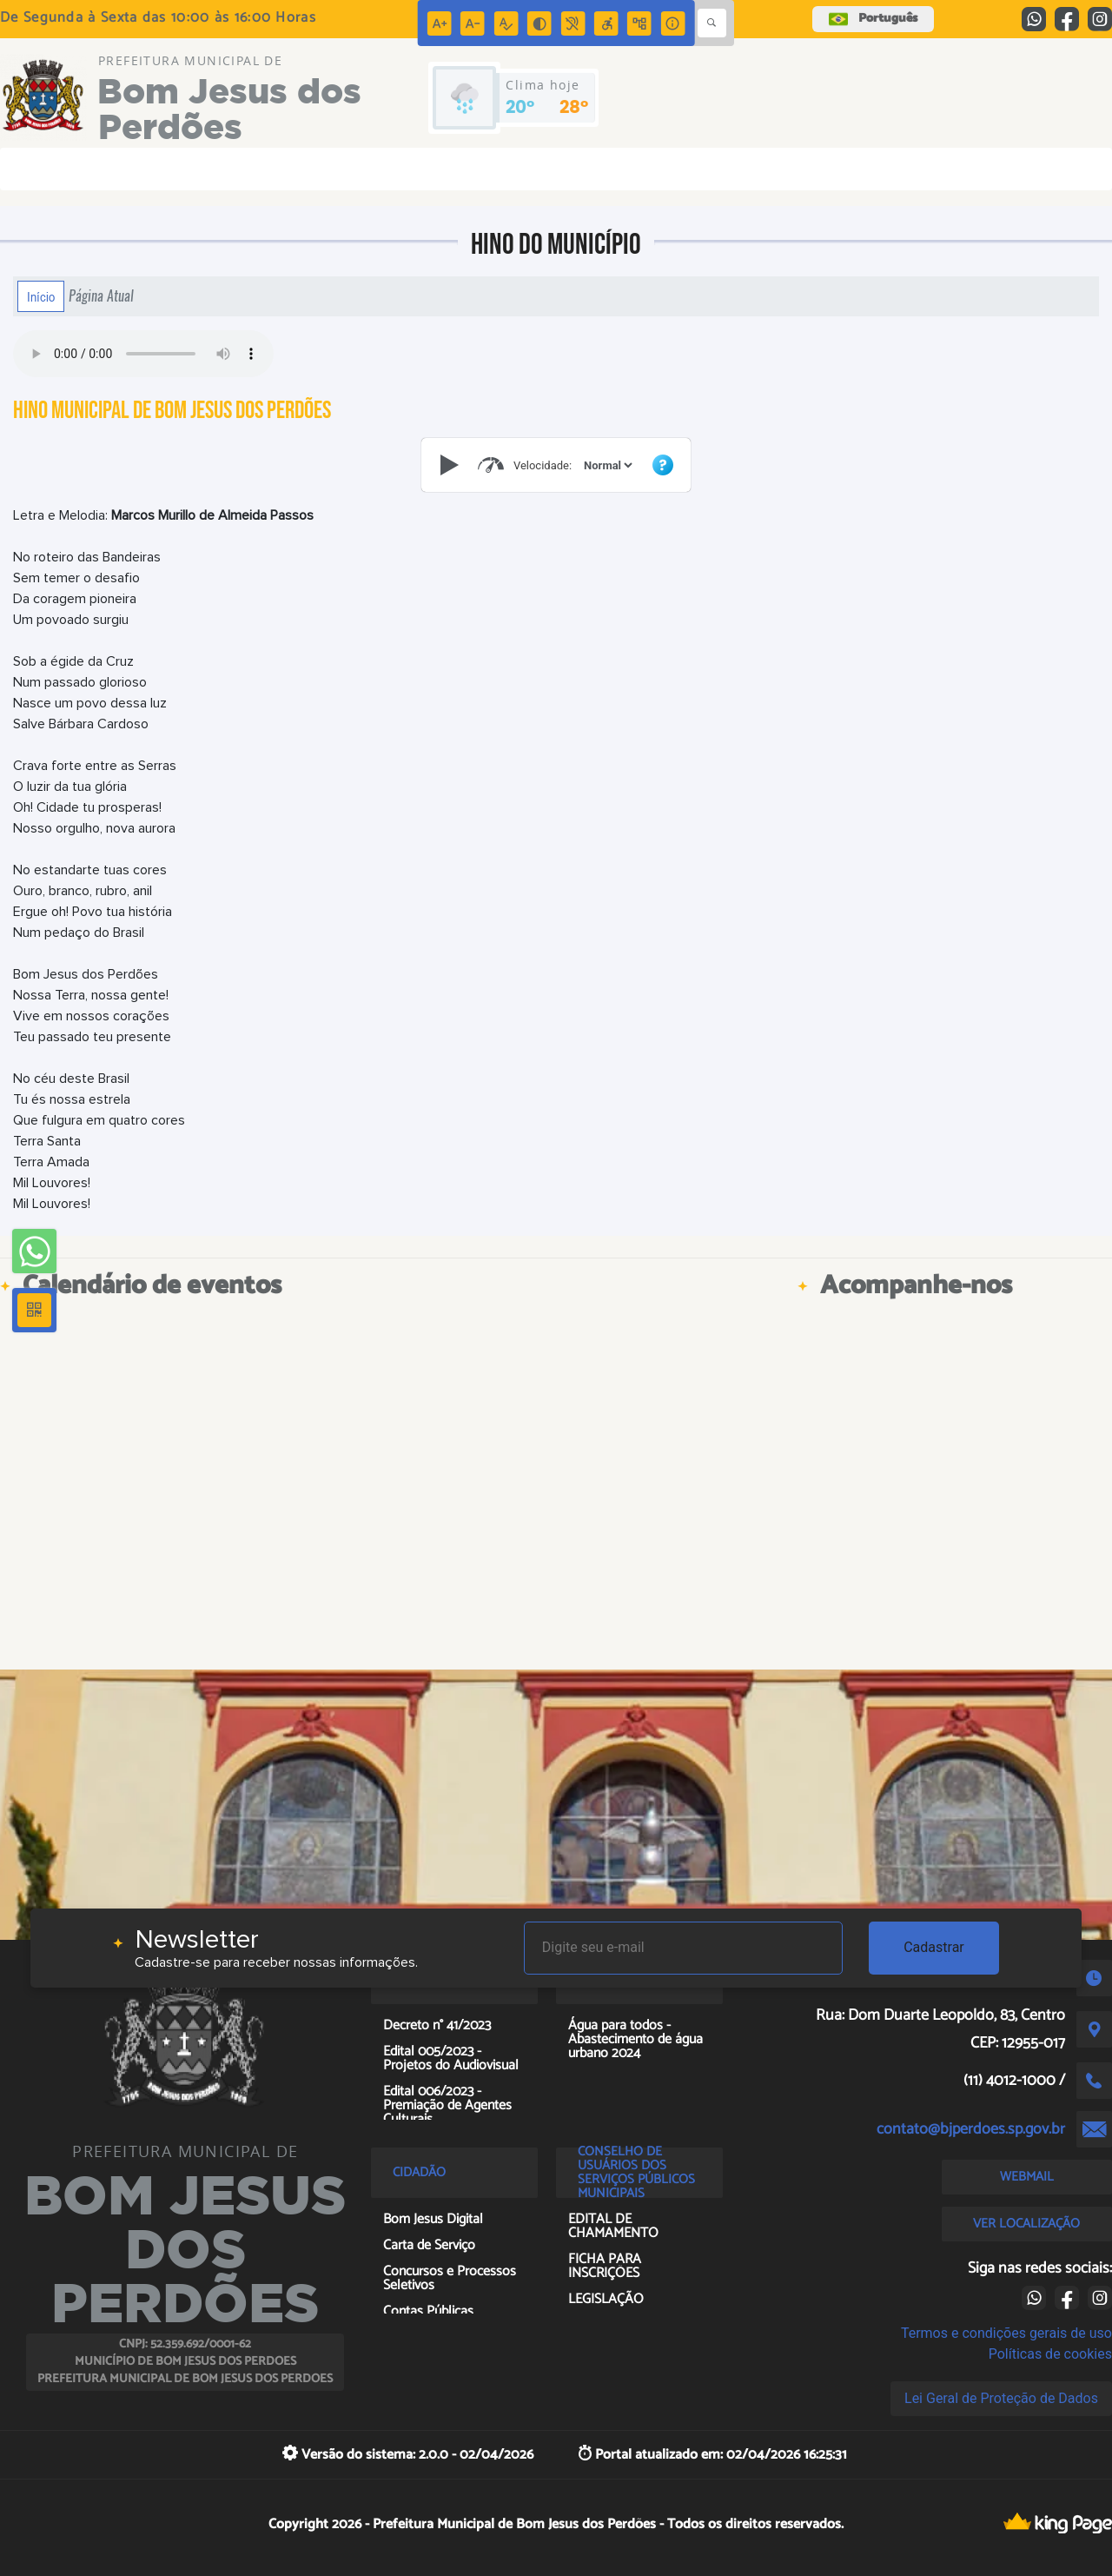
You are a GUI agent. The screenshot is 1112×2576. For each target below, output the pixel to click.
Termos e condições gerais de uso (1006, 2333)
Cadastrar (934, 1947)
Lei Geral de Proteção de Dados (1001, 2398)
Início (41, 296)
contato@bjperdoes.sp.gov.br (971, 2129)
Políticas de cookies (1050, 2354)
